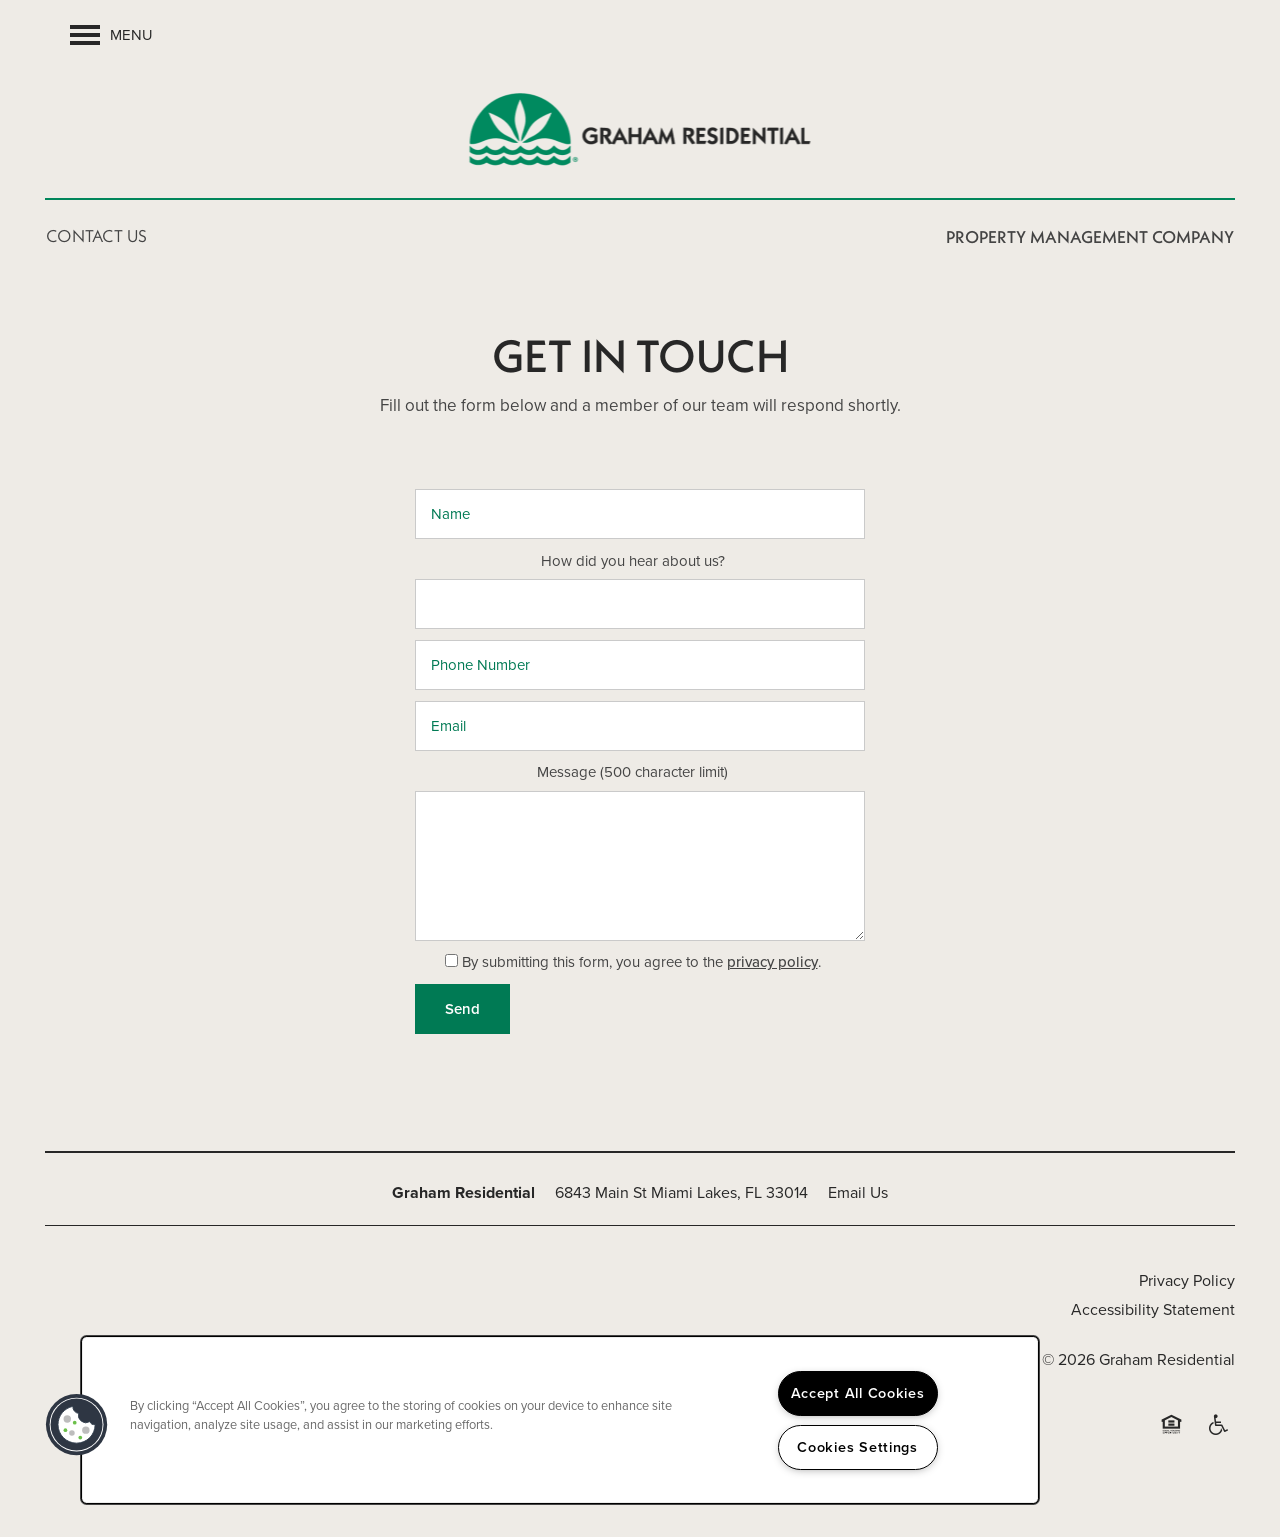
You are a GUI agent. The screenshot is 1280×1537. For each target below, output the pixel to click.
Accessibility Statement (1153, 1309)
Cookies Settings (857, 1447)
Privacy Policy (1187, 1280)
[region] (560, 1420)
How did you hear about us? (633, 561)
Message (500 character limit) (632, 772)
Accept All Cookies (858, 1393)
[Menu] (111, 35)
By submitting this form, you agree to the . (641, 962)
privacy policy (772, 962)
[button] (77, 1425)
